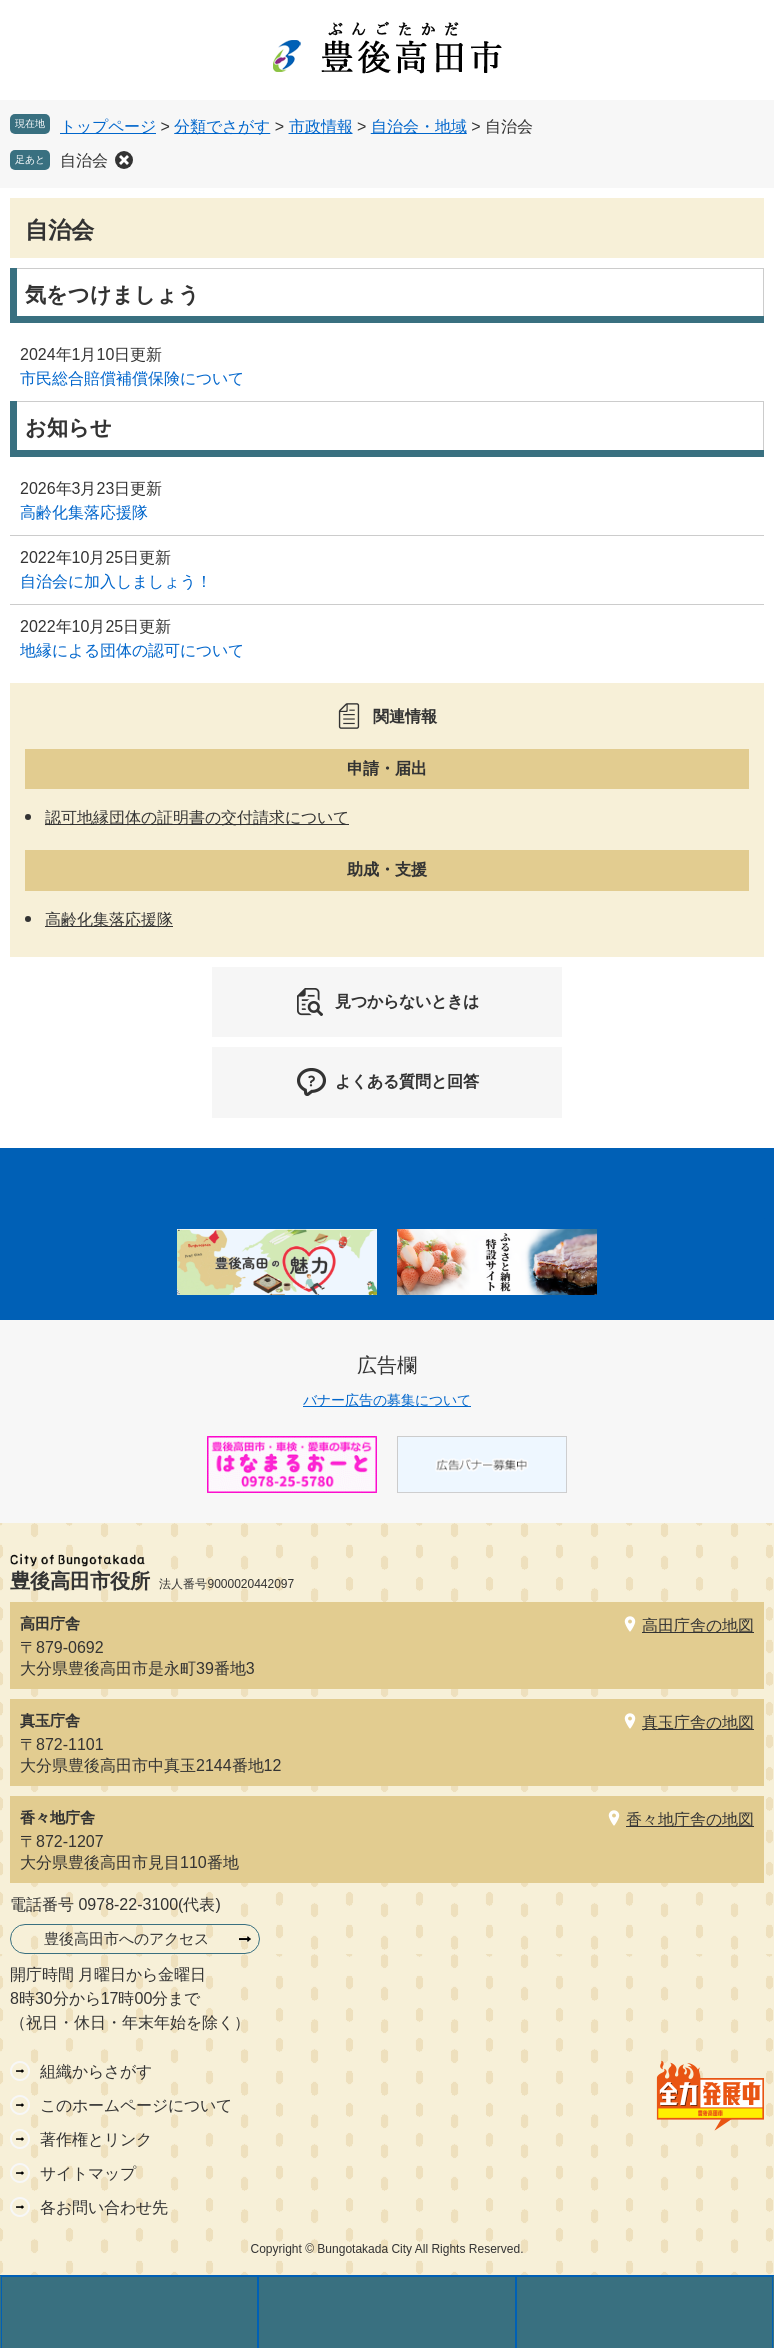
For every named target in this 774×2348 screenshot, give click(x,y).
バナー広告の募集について (387, 1400)
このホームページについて (136, 2105)
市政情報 (321, 126)
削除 (124, 160)
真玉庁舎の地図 (698, 1722)
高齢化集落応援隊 (84, 512)
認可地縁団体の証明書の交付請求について (197, 817)
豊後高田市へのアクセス (126, 1938)
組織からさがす (96, 2071)
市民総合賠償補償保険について (132, 378)
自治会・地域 (419, 126)
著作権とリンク (96, 2139)
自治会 (84, 160)
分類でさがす (222, 126)
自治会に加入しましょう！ (116, 581)
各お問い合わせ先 (104, 2207)
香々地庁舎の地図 (690, 1819)
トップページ (108, 126)
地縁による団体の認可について (132, 650)
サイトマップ (88, 2173)
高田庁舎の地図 (698, 1625)
